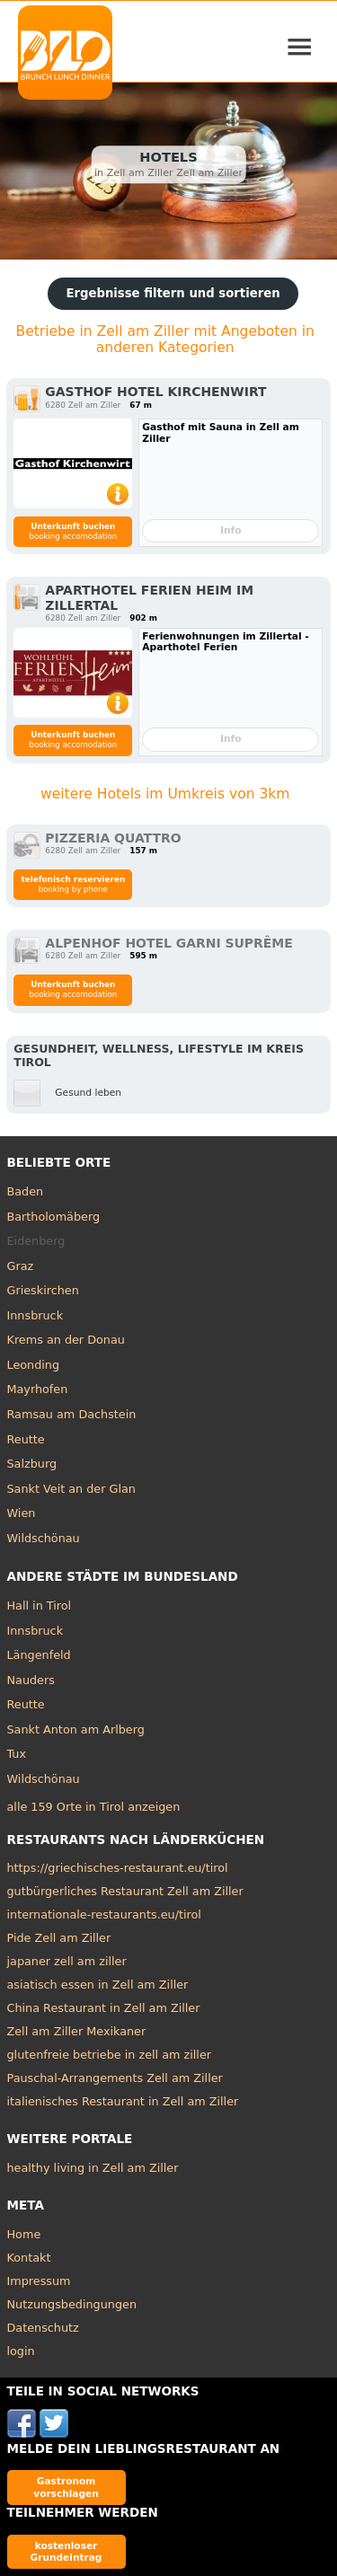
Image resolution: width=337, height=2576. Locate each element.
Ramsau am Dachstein (72, 1414)
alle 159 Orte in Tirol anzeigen (94, 1806)
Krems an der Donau (66, 1339)
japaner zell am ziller (67, 1961)
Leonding (33, 1365)
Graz (20, 1266)
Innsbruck (35, 1315)
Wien (21, 1513)
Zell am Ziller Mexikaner (76, 2031)
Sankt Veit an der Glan (71, 1488)
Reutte (26, 1439)
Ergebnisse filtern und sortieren (172, 293)
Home (24, 2234)
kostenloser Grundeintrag (66, 2551)
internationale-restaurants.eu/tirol (104, 1914)
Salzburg (32, 1463)
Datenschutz (43, 2327)
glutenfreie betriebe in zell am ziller (109, 2054)
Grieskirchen (43, 1290)
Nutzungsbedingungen (72, 2304)
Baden (25, 1191)
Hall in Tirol (39, 1605)
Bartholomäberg (54, 1216)
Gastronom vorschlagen (66, 2486)
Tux (17, 1753)
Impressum (39, 2281)
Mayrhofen (37, 1389)
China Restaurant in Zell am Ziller (103, 2008)
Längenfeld (39, 1655)
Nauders (31, 1680)
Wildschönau (43, 1538)
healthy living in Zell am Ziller (93, 2168)
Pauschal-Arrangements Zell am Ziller (115, 2078)
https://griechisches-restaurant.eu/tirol (117, 1868)
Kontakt (29, 2257)
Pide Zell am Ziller (59, 1938)
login (21, 2351)
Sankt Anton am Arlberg (76, 1729)
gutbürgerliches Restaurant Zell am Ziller (125, 1891)
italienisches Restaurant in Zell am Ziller (123, 2101)
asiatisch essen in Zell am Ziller (98, 1984)
